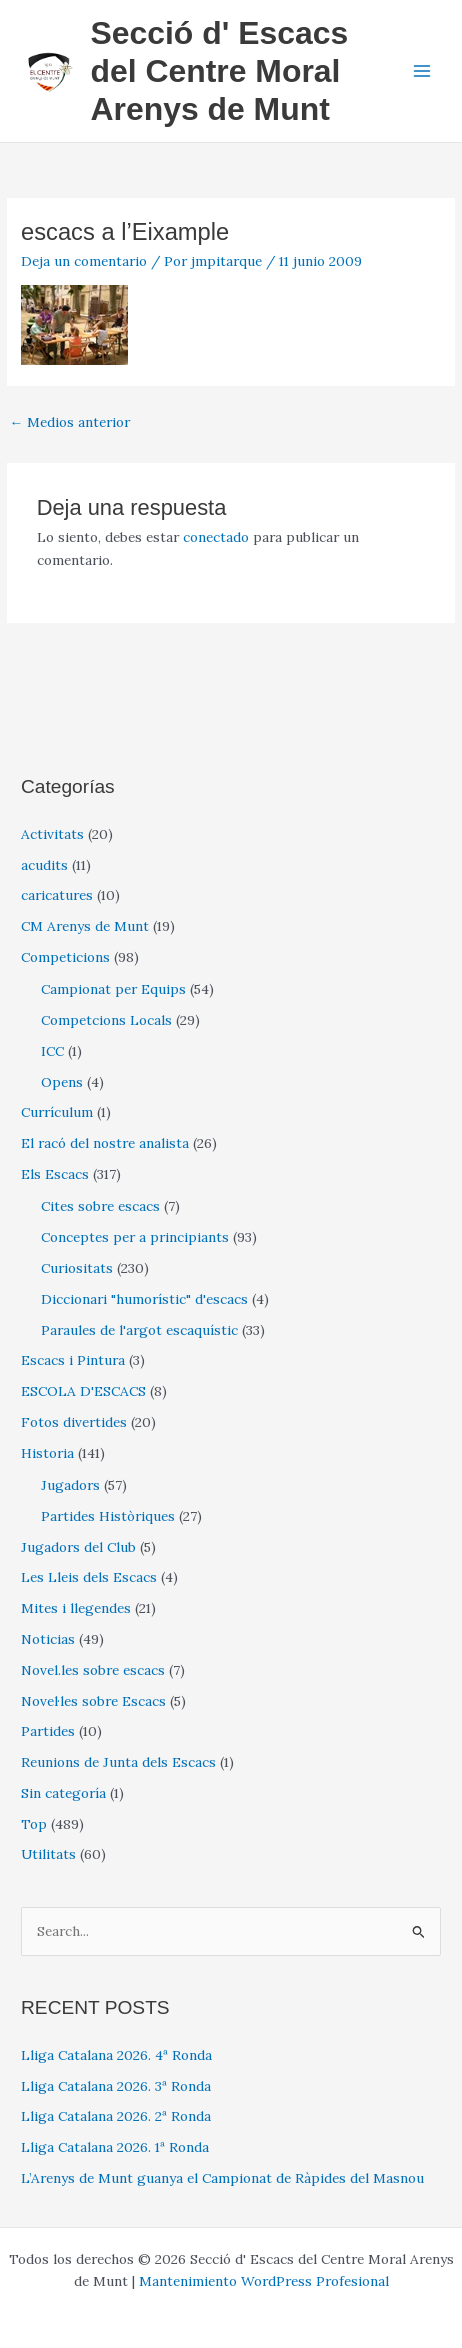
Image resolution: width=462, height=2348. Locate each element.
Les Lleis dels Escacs (89, 1577)
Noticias (48, 1639)
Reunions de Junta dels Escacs (118, 1762)
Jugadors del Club (78, 1547)
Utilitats (48, 1854)
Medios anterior (69, 422)
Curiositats (77, 1268)
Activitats (52, 834)
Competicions (65, 957)
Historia (47, 1453)
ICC (52, 1051)
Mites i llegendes (76, 1608)
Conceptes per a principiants (135, 1237)
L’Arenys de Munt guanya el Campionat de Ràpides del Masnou (222, 2178)
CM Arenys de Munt (85, 926)
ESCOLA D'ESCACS (83, 1391)
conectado (216, 537)
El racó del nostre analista (105, 1143)
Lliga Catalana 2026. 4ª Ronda (116, 2055)
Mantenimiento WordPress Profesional (264, 2281)
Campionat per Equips (113, 989)
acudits (44, 865)
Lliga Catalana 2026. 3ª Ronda (116, 2086)
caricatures (57, 895)
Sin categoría (63, 1793)
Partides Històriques (108, 1516)
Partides (48, 1731)
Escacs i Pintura (73, 1360)
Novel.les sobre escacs (93, 1670)
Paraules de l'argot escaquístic (139, 1330)
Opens (62, 1082)
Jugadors (70, 1485)
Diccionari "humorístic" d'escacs (144, 1299)
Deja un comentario (84, 261)
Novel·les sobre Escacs (93, 1701)
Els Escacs (55, 1174)
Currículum (57, 1112)
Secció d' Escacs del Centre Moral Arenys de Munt (219, 71)
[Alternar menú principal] (422, 71)
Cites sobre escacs (100, 1206)
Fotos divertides (74, 1422)
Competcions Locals (106, 1020)
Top (34, 1824)
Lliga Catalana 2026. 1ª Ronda (115, 2147)
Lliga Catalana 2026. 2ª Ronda (116, 2116)
